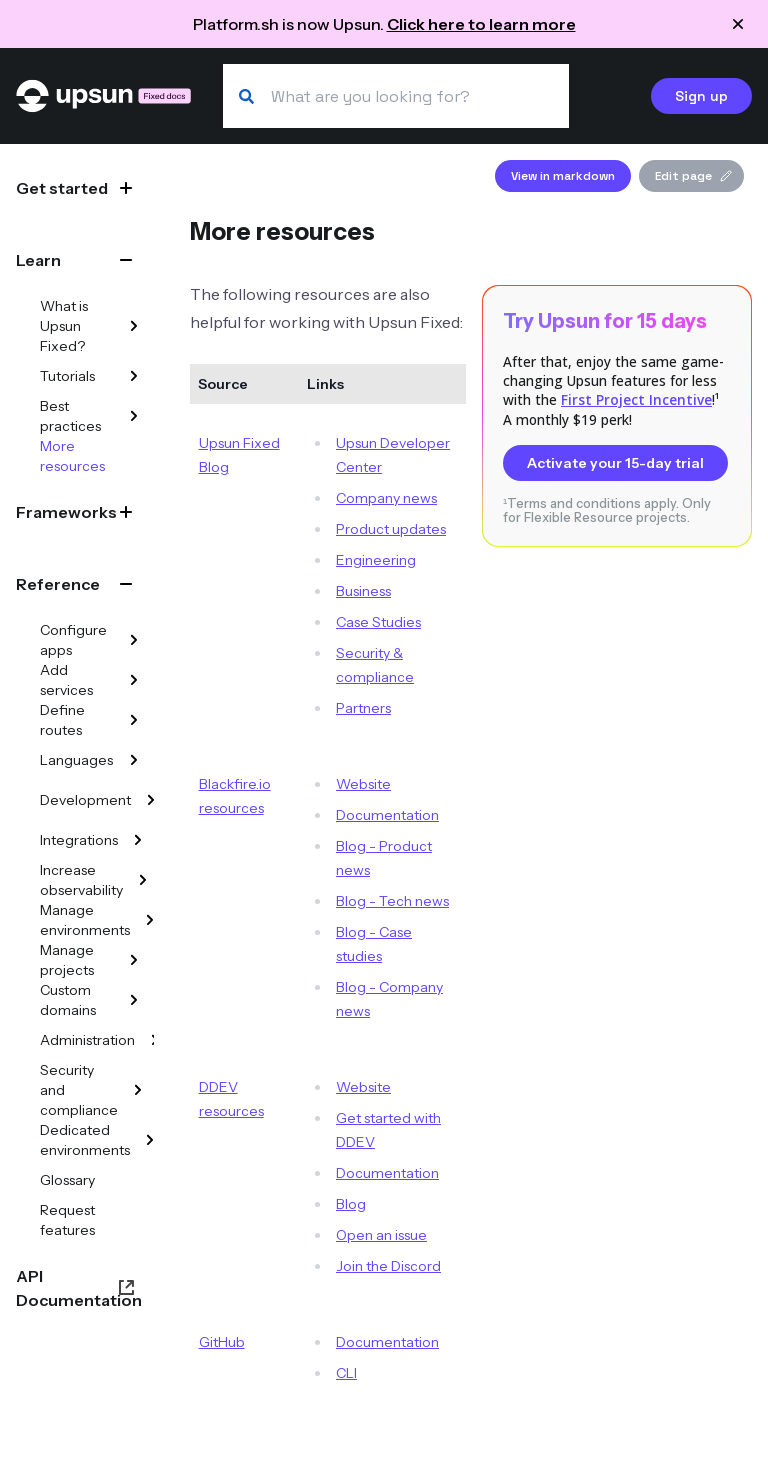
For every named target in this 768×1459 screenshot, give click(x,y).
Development (85, 800)
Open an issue (381, 1235)
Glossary (67, 1180)
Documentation (387, 815)
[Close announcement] (738, 24)
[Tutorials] (134, 376)
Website (363, 784)
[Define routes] (134, 720)
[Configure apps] (134, 640)
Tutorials (67, 376)
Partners (363, 708)
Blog (351, 1204)
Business (363, 591)
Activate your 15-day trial (615, 463)
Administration (87, 1040)
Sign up (701, 96)
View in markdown (563, 176)
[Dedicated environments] (150, 1140)
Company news (386, 498)
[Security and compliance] (138, 1090)
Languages (76, 760)
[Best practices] (134, 416)
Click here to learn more (481, 24)
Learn (38, 260)
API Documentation (79, 1288)
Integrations (79, 840)
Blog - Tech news (392, 901)
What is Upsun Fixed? (64, 326)
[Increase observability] (143, 880)
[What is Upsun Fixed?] (134, 326)
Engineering (376, 560)
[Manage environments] (150, 920)
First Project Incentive (636, 399)
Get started (62, 188)
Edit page (693, 176)
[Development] (151, 800)
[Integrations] (138, 840)
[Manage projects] (134, 960)
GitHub (222, 1342)
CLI (346, 1373)
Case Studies (378, 622)
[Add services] (134, 680)
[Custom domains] (134, 1000)
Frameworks (66, 512)
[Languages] (134, 760)
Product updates (391, 529)
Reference (58, 584)
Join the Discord (388, 1266)
